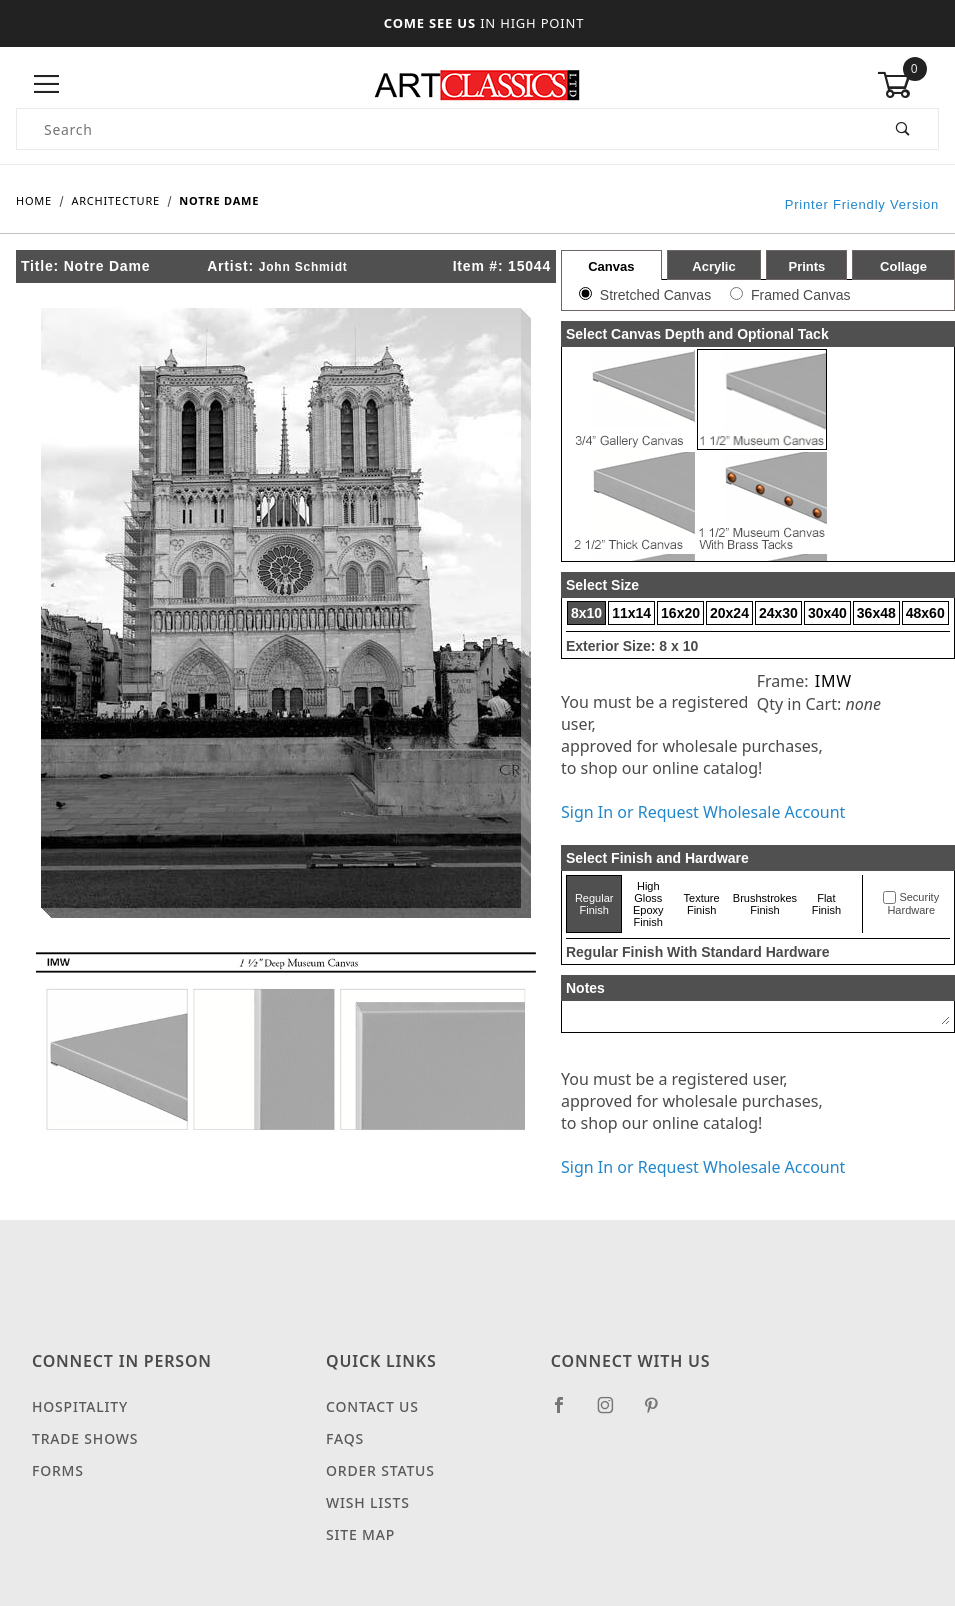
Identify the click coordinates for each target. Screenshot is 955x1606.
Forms (58, 1470)
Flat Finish (826, 904)
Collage (903, 266)
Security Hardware (913, 904)
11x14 (631, 613)
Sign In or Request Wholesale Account (703, 812)
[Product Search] (443, 129)
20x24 (729, 613)
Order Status (380, 1470)
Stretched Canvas (655, 295)
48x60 (925, 613)
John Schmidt (303, 267)
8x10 (586, 613)
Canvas (611, 266)
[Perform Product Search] (903, 129)
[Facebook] (567, 1413)
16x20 (680, 613)
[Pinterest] (659, 1413)
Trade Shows (85, 1438)
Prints (806, 266)
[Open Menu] (47, 84)
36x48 (876, 613)
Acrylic (713, 266)
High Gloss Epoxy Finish (648, 904)
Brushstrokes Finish (765, 904)
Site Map (360, 1534)
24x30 (778, 613)
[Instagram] (614, 1413)
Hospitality (80, 1406)
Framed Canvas (801, 295)
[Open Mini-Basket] (908, 85)
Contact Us (372, 1406)
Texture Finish (702, 904)
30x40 (827, 613)
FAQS (345, 1438)
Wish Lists (368, 1502)
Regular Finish (594, 904)
